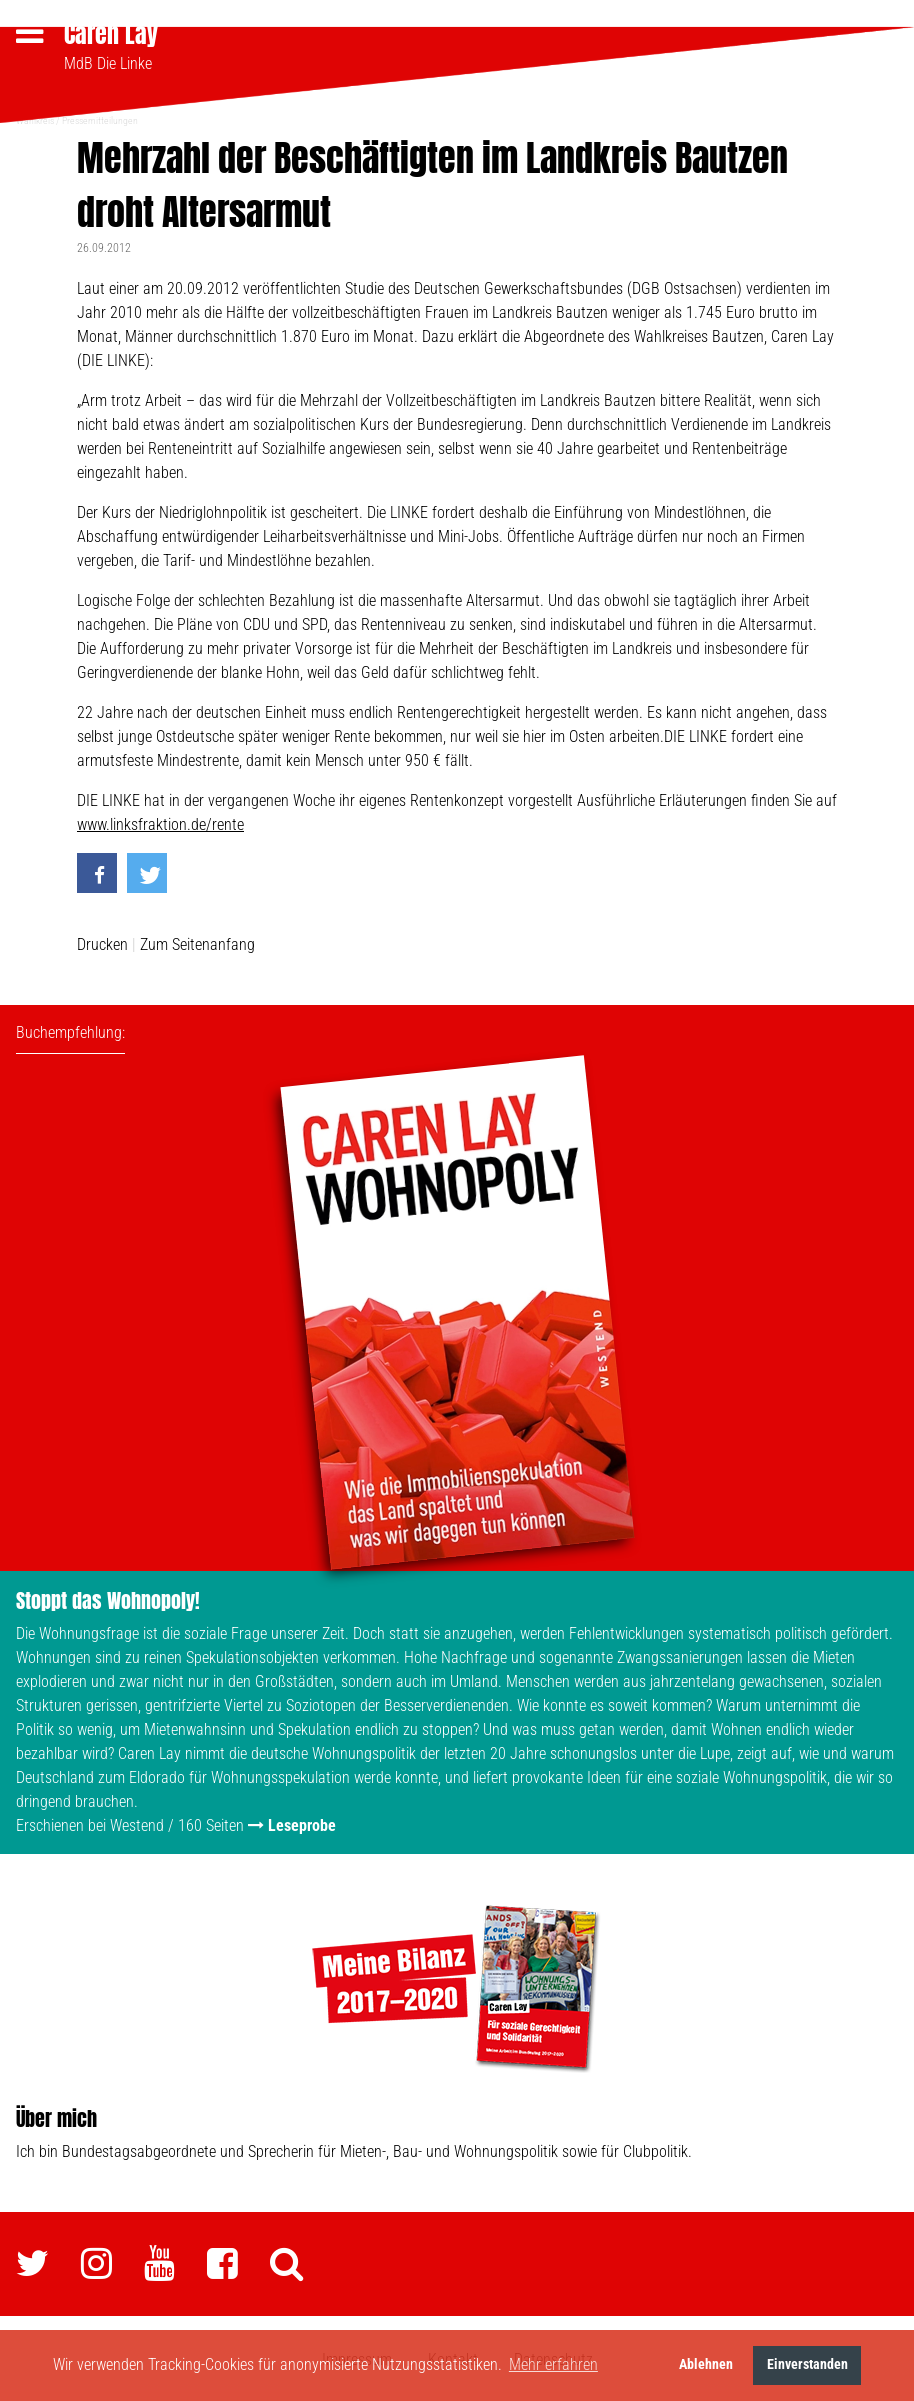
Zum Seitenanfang (197, 941)
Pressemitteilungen (100, 117)
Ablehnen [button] (706, 2364)
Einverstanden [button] (807, 2364)
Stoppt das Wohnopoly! (108, 1597)
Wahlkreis (35, 117)
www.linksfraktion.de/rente (160, 821)
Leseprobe (302, 1822)
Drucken (102, 941)
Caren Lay (111, 34)
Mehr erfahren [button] (553, 2364)
